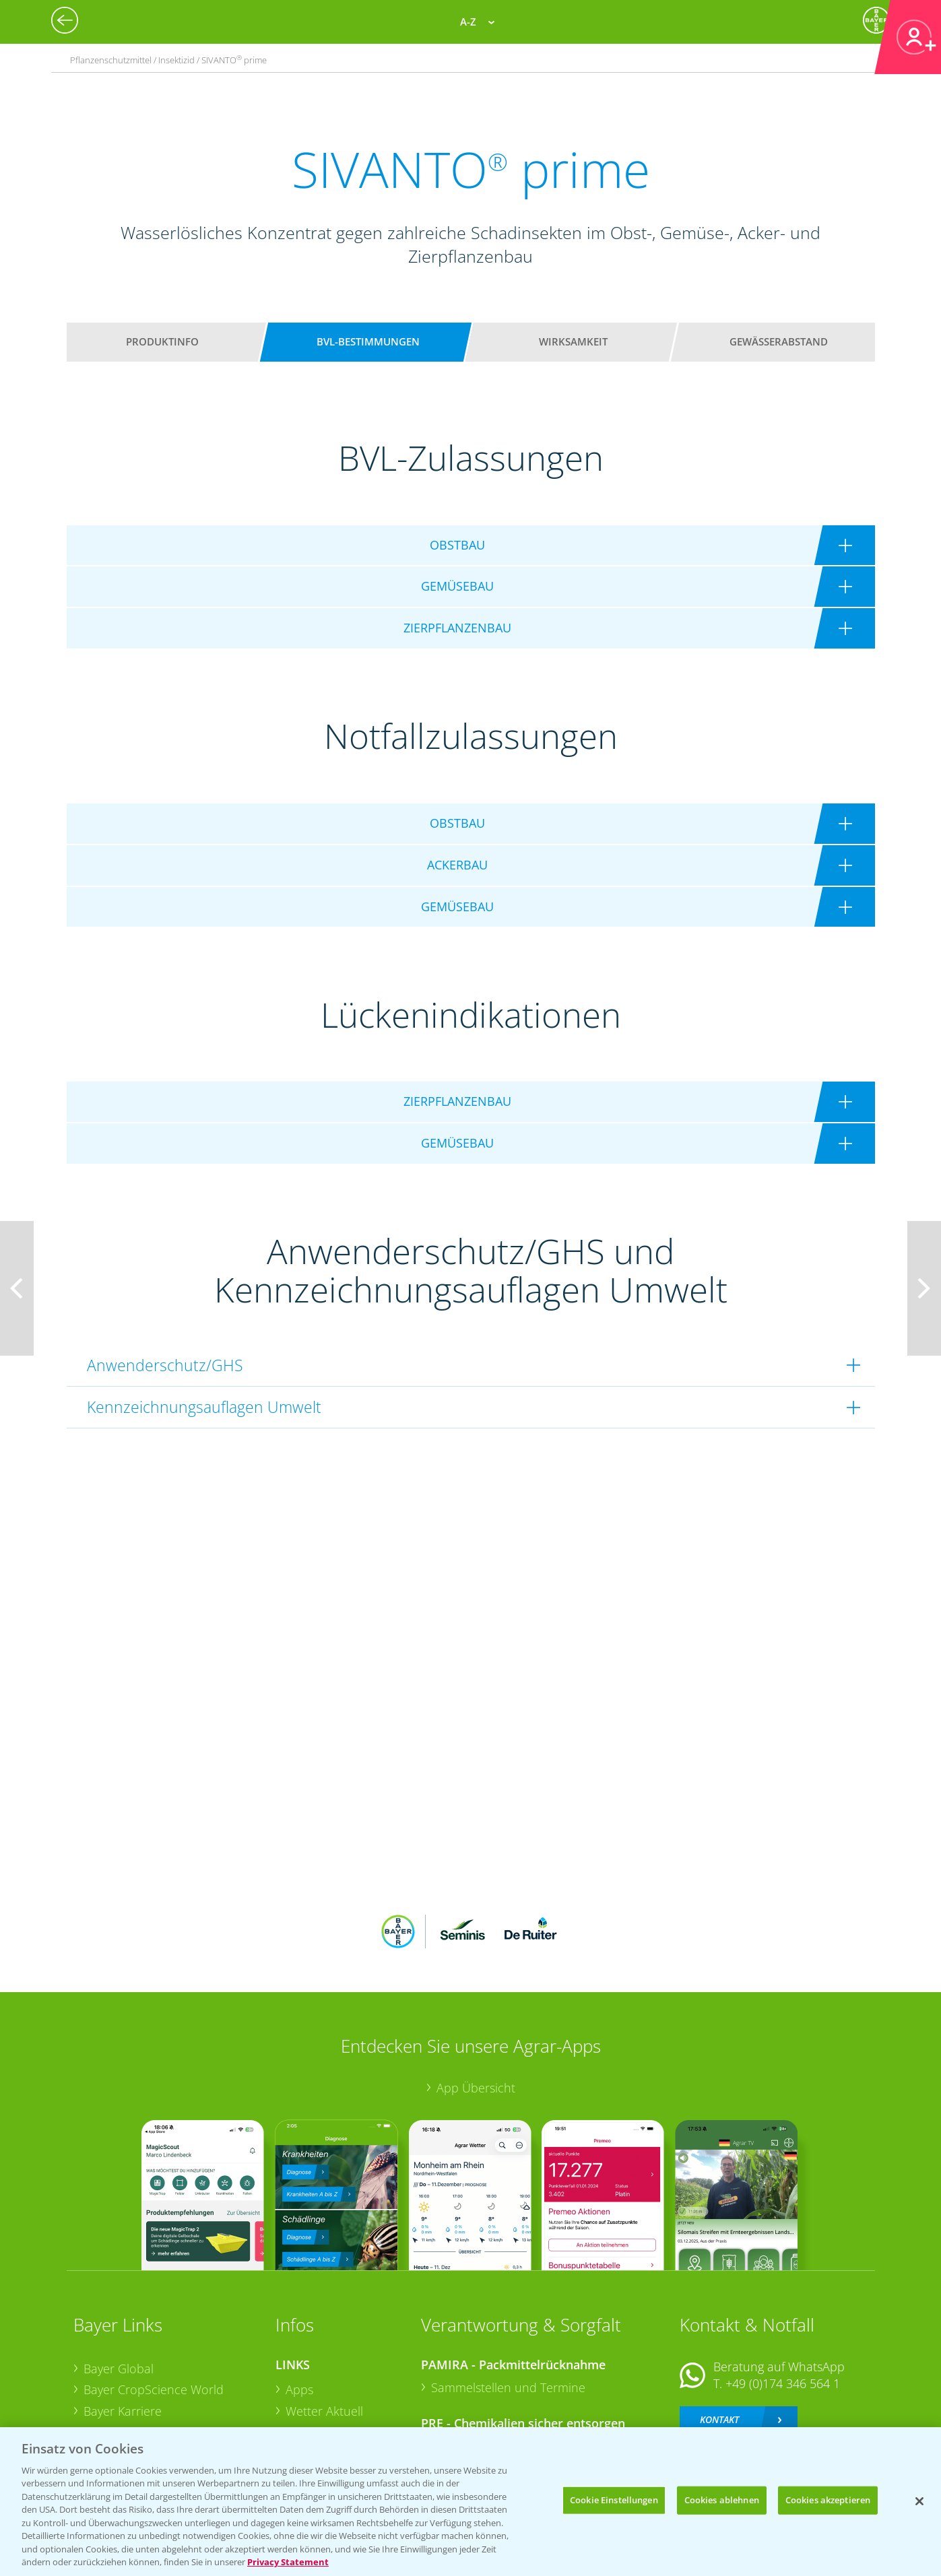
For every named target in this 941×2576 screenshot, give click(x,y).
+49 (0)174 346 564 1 (782, 2295)
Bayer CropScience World (154, 2301)
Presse (102, 2387)
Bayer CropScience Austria (156, 2344)
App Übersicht (475, 1999)
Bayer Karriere (123, 2323)
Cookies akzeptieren (827, 2500)
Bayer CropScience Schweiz (159, 2365)
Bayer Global (119, 2280)
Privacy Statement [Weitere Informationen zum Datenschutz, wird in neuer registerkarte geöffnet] (288, 2562)
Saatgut (306, 2407)
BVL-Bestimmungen (368, 341)
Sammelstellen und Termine (508, 2299)
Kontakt (719, 2331)
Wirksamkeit (573, 341)
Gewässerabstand (778, 341)
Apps (299, 2301)
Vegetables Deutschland (150, 2408)
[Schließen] (919, 2501)
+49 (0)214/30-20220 (781, 2390)
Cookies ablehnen (721, 2500)
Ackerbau (312, 2385)
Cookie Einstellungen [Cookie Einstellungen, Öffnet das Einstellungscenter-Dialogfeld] (614, 2500)
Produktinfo (162, 341)
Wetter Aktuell (324, 2323)
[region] (470, 2501)
